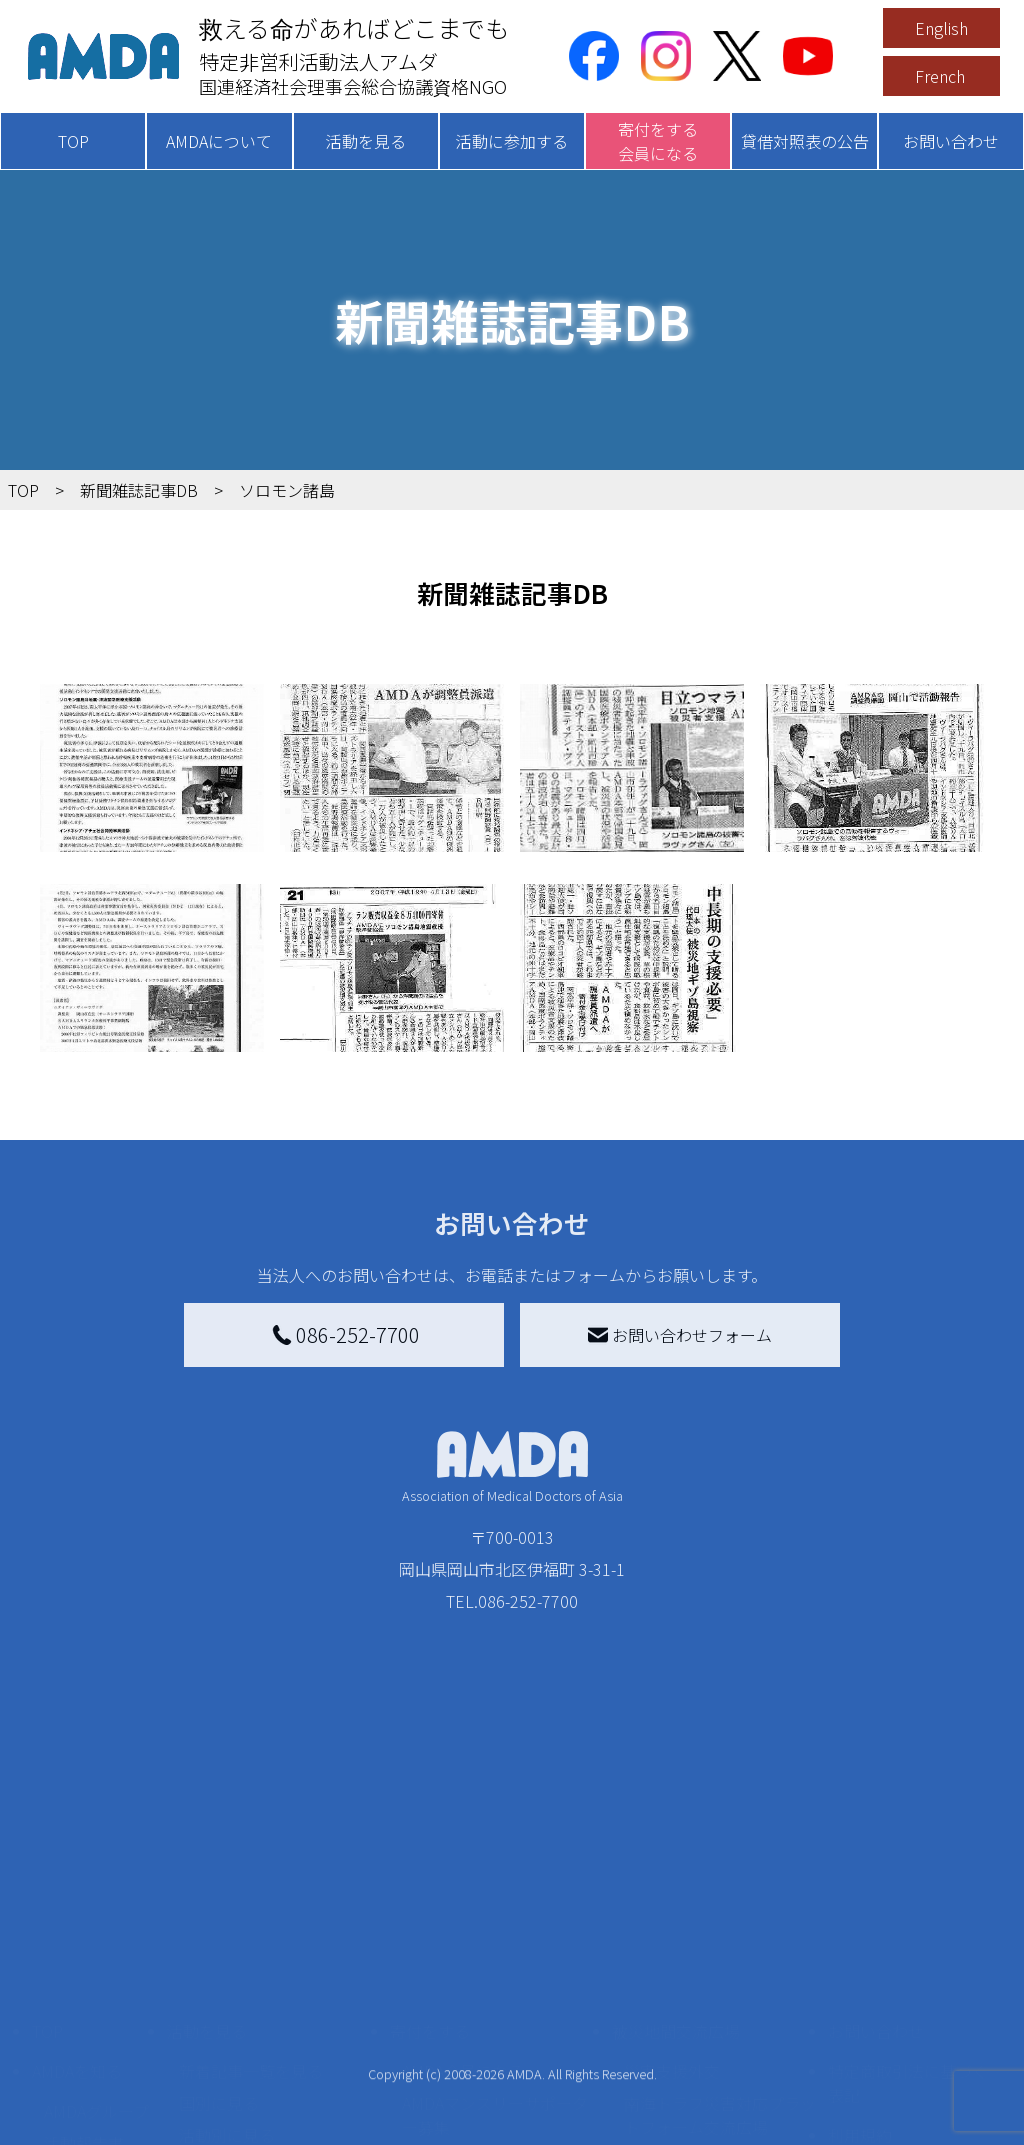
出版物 (68, 2020)
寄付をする (430, 1844)
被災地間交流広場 (676, 1844)
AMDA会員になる (463, 1884)
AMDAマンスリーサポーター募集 (495, 1928)
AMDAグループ (96, 1924)
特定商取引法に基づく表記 (908, 1896)
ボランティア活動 (242, 2028)
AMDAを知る (77, 1884)
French (940, 76)
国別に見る (219, 1916)
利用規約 (860, 1948)
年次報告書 (84, 2108)
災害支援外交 (672, 1884)
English (941, 28)
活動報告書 (84, 1956)
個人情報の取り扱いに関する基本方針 (908, 2000)
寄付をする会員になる (658, 141)
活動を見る (366, 141)
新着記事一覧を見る (251, 1884)
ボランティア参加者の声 (266, 2060)
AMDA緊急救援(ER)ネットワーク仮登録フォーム (271, 2104)
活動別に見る (227, 1948)
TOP (73, 141)
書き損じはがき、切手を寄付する (497, 1984)
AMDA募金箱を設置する (487, 2028)
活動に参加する (512, 141)
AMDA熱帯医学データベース (97, 2064)
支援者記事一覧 (458, 2116)
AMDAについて (219, 141)
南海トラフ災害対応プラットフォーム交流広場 (720, 1928)
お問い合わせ (951, 141)
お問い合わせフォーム (680, 1335)
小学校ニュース (99, 1988)
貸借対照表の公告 (805, 141)
